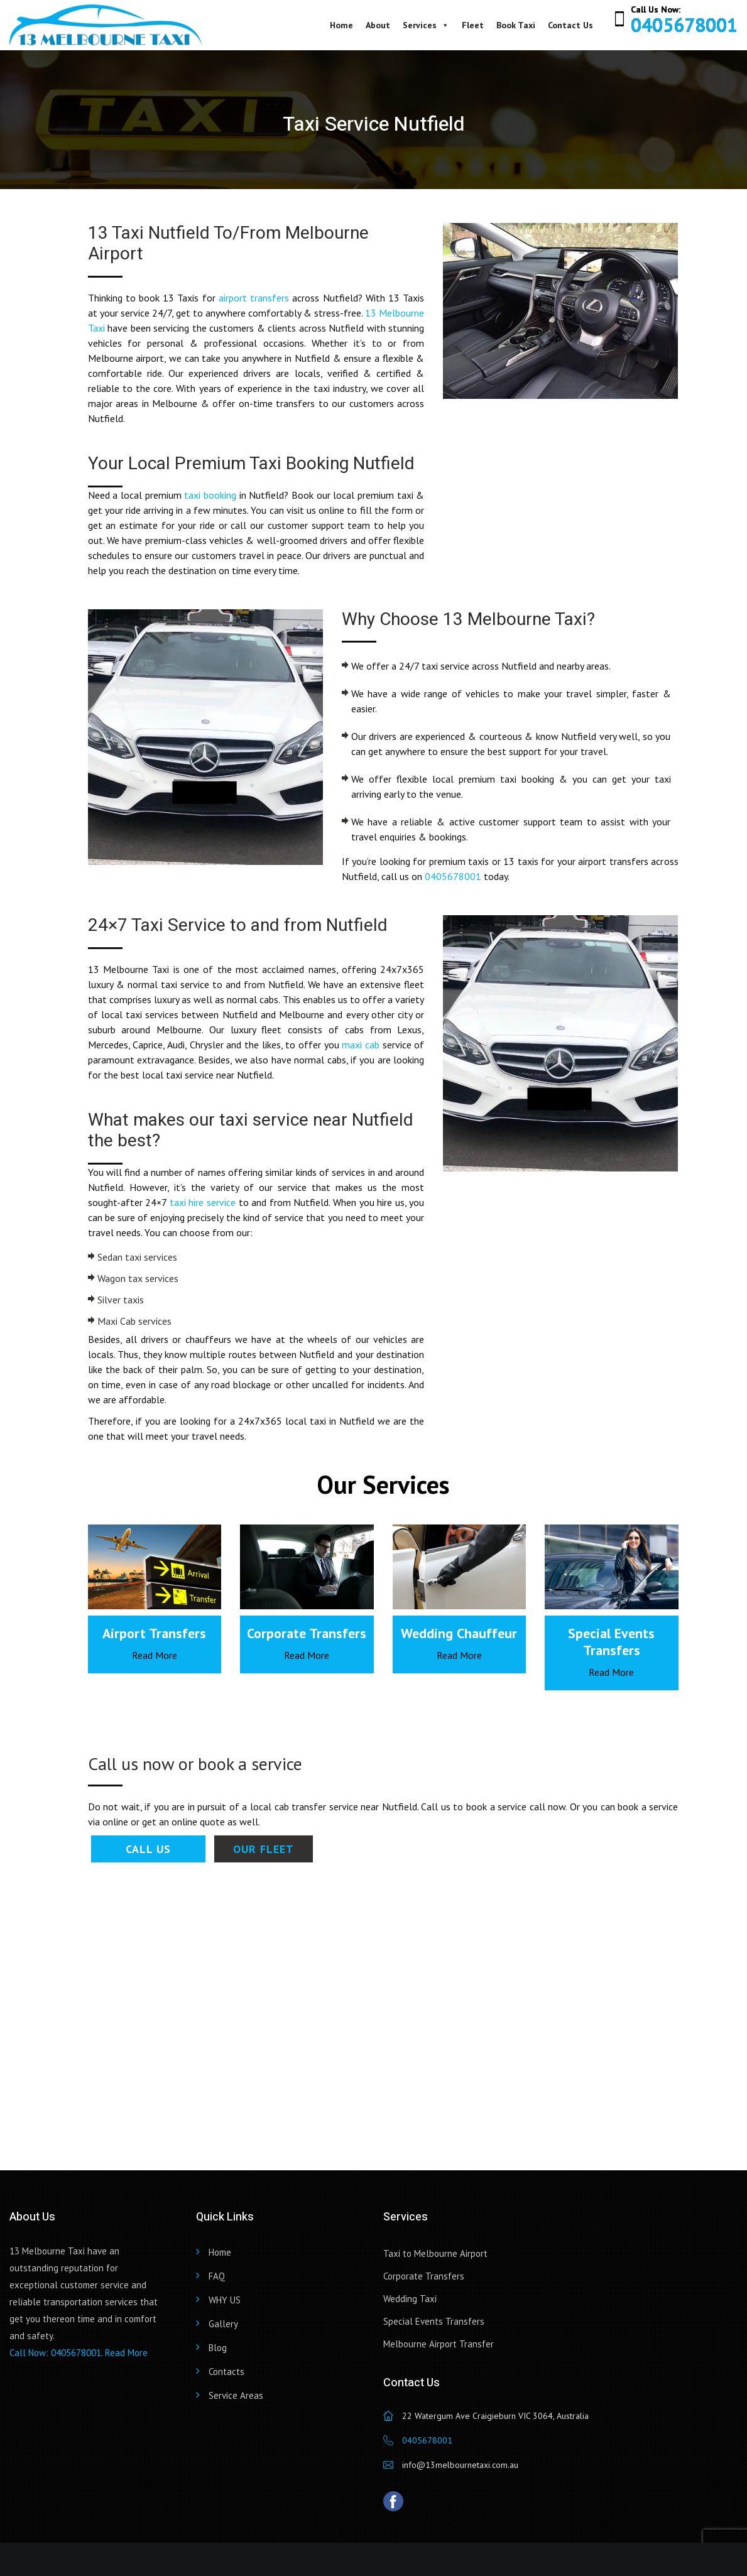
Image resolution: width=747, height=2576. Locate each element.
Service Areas (236, 2395)
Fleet (473, 25)
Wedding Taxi (410, 2299)
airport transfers (254, 297)
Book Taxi (515, 25)
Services (426, 25)
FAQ (217, 2276)
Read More (154, 1655)
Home (341, 25)
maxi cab (360, 1044)
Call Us (148, 1849)
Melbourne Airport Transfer (438, 2344)
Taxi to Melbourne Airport (435, 2253)
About (378, 25)
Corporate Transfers (423, 2276)
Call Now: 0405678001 (55, 2353)
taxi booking (210, 495)
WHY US (225, 2300)
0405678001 (684, 25)
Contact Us (570, 25)
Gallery (223, 2324)
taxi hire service (203, 1202)
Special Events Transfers (433, 2321)
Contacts (226, 2372)
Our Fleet (263, 1849)
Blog (218, 2348)
